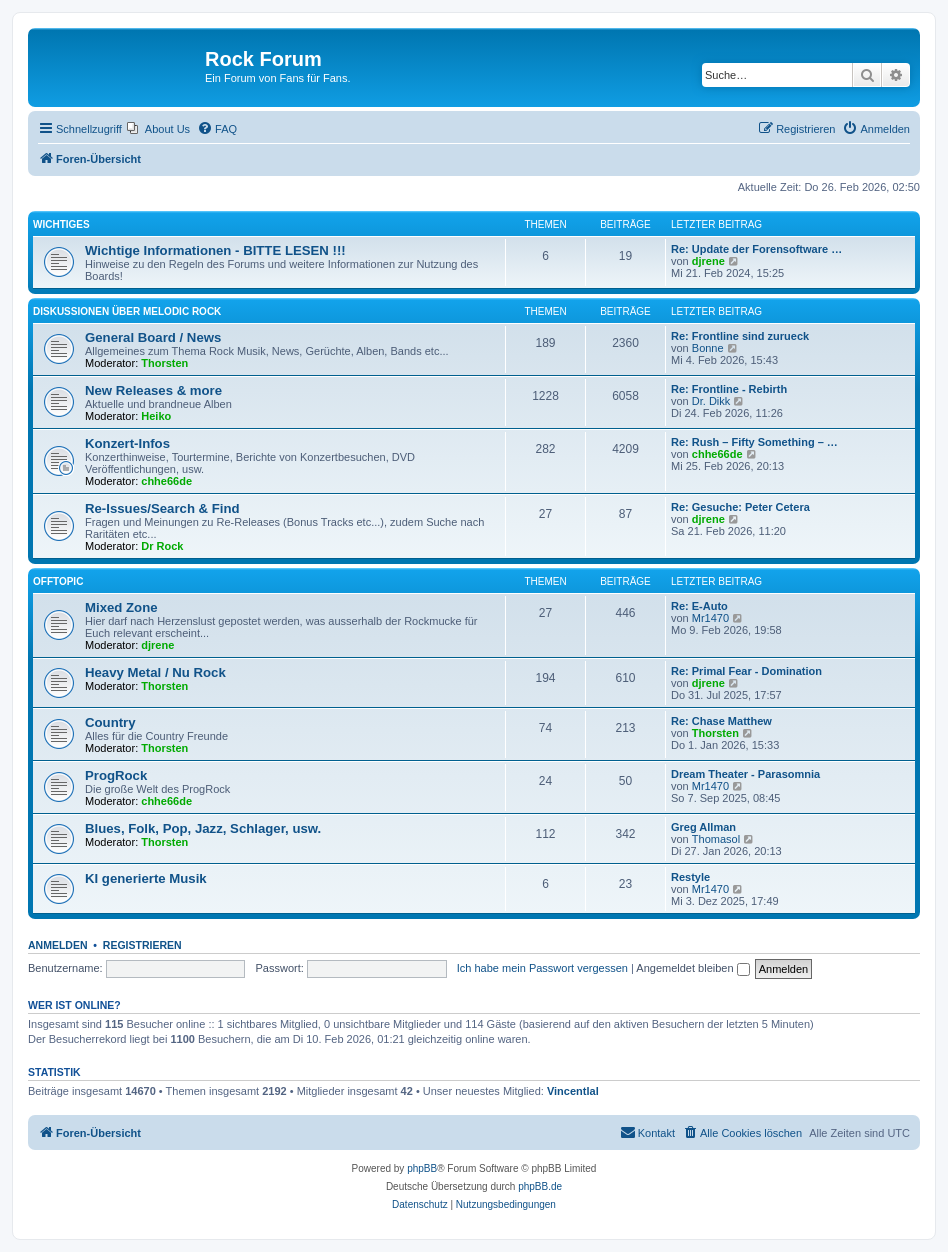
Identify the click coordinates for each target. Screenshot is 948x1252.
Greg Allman (703, 827)
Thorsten (164, 363)
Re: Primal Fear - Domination (746, 671)
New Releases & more (153, 390)
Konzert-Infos (127, 443)
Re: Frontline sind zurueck (740, 336)
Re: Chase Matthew (721, 721)
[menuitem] (158, 129)
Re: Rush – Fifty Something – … (754, 442)
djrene (708, 261)
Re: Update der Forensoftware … (756, 249)
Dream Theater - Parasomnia (745, 774)
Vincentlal (573, 1091)
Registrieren (142, 945)
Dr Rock (162, 546)
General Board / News (153, 337)
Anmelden (58, 945)
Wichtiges (61, 224)
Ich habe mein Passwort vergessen (542, 968)
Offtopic (58, 581)
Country (110, 722)
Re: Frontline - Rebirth (729, 389)
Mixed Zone (121, 607)
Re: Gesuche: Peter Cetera (740, 507)
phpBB (422, 1168)
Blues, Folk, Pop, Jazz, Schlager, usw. (203, 828)
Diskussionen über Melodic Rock (127, 311)
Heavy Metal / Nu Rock (155, 672)
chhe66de (166, 481)
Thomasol (716, 839)
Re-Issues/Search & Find (162, 508)
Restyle (690, 877)
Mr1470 (710, 618)
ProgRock (116, 775)
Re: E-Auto (699, 606)
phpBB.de (540, 1186)
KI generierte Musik (146, 878)
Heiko (156, 416)
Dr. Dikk (711, 401)
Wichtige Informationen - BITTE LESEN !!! (215, 250)
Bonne (708, 348)
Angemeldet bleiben (692, 968)
